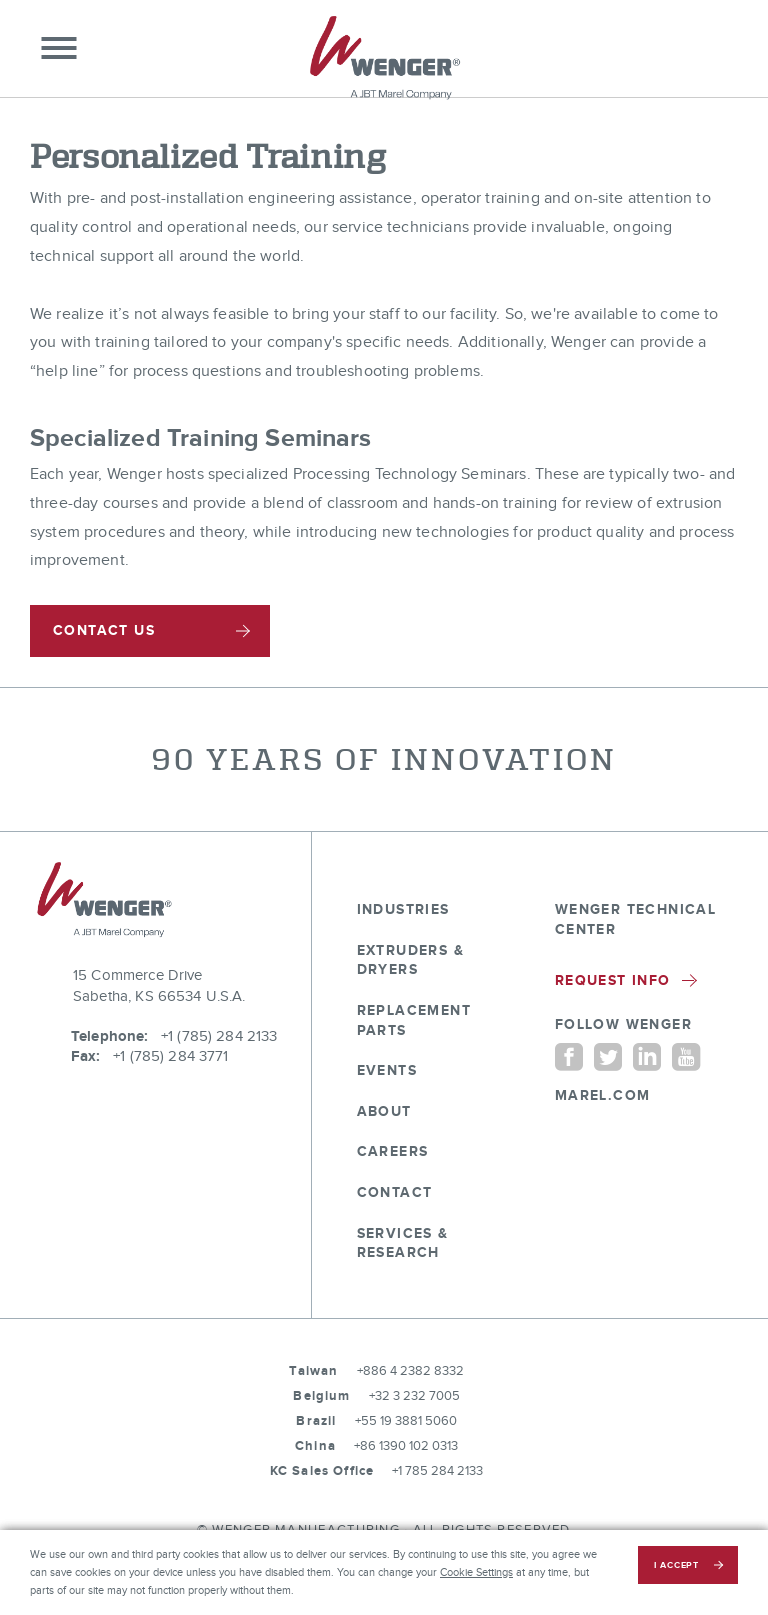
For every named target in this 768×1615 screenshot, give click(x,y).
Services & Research (403, 1243)
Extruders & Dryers (410, 960)
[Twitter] (608, 1056)
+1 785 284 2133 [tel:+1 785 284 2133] (437, 1471)
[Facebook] (569, 1056)
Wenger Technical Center (635, 919)
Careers (393, 1151)
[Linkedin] (647, 1056)
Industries (403, 909)
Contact (395, 1192)
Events (387, 1070)
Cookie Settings (476, 1572)
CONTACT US (104, 630)
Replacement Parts (414, 1020)
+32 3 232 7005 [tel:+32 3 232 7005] (414, 1396)
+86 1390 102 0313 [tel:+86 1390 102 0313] (406, 1446)
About (384, 1111)
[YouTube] (686, 1056)
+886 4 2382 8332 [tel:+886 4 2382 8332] (410, 1371)
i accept (676, 1565)
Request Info (626, 980)
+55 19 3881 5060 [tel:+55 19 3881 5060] (406, 1421)
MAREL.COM (603, 1095)
